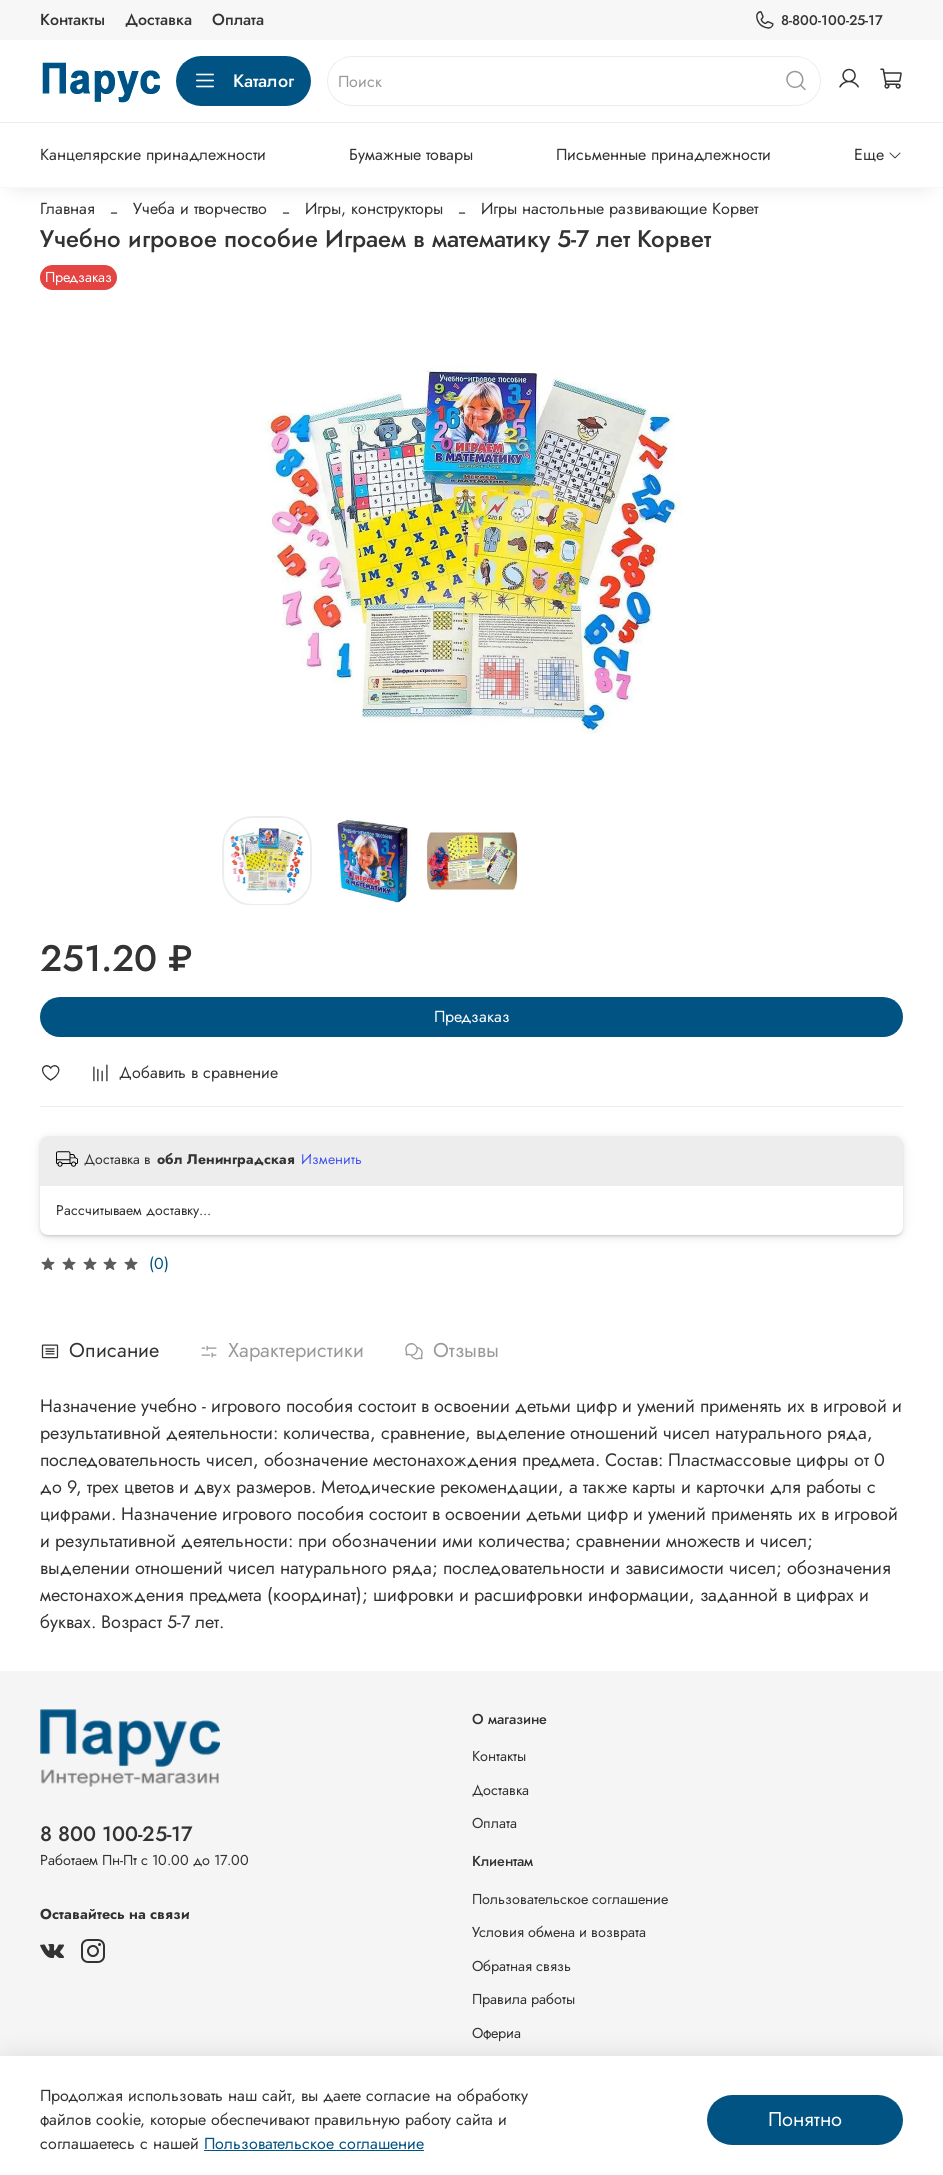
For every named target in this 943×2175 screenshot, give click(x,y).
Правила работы (523, 1999)
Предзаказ (472, 1016)
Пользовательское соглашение (570, 1899)
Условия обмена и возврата (559, 1932)
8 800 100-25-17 (116, 1834)
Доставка (158, 19)
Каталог (243, 81)
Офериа (496, 2033)
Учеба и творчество (200, 208)
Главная (67, 208)
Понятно (805, 2119)
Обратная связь (521, 1966)
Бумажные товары (411, 154)
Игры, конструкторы (374, 208)
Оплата (238, 19)
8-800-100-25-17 (818, 20)
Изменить (331, 1159)
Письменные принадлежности (663, 154)
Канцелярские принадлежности (153, 154)
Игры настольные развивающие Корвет (619, 208)
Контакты (72, 19)
